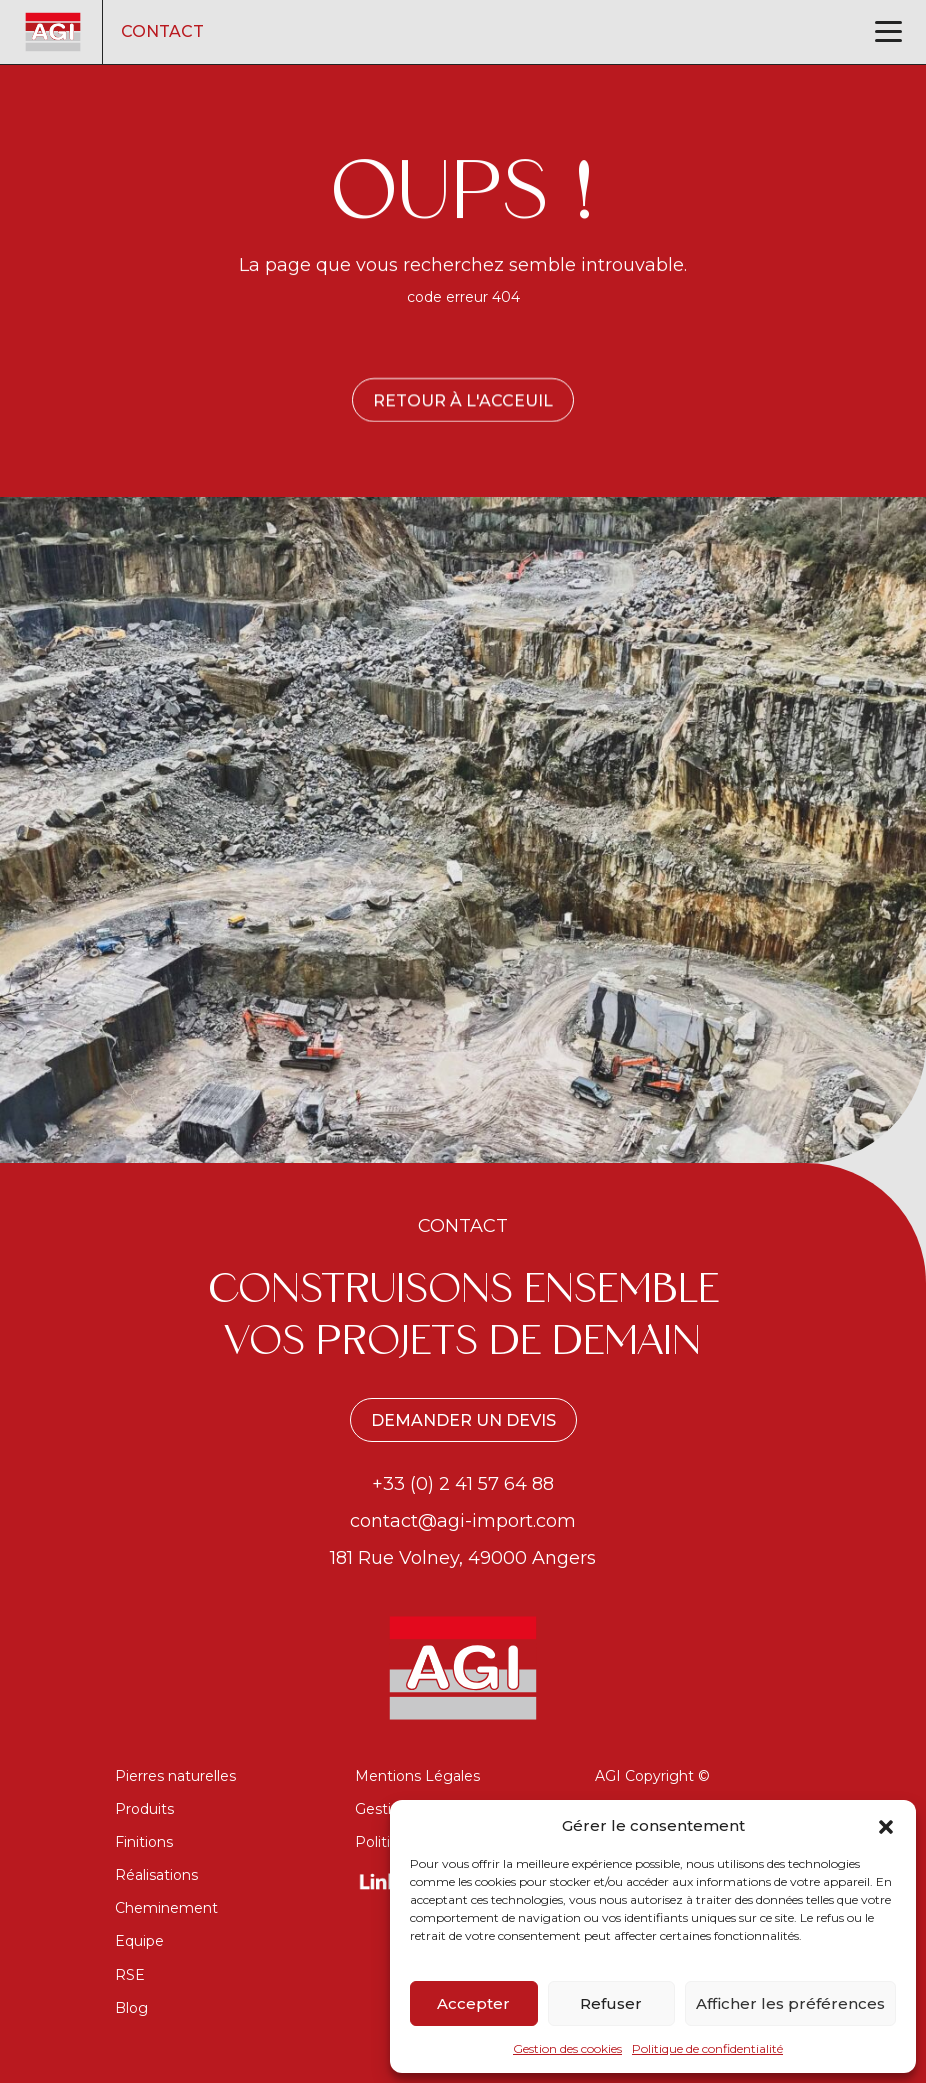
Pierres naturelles (175, 1776)
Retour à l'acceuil (463, 400)
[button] (886, 1825)
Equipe (139, 1941)
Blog (131, 2008)
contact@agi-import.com (463, 1521)
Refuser (611, 2003)
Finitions (144, 1842)
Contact (162, 31)
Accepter (473, 2003)
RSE (130, 1975)
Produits (144, 1809)
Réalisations (156, 1875)
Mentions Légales (417, 1776)
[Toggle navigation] (888, 31)
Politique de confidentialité (707, 2048)
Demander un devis (463, 1420)
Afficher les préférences (790, 2003)
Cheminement (166, 1908)
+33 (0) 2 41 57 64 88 (463, 1484)
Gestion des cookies (567, 2048)
